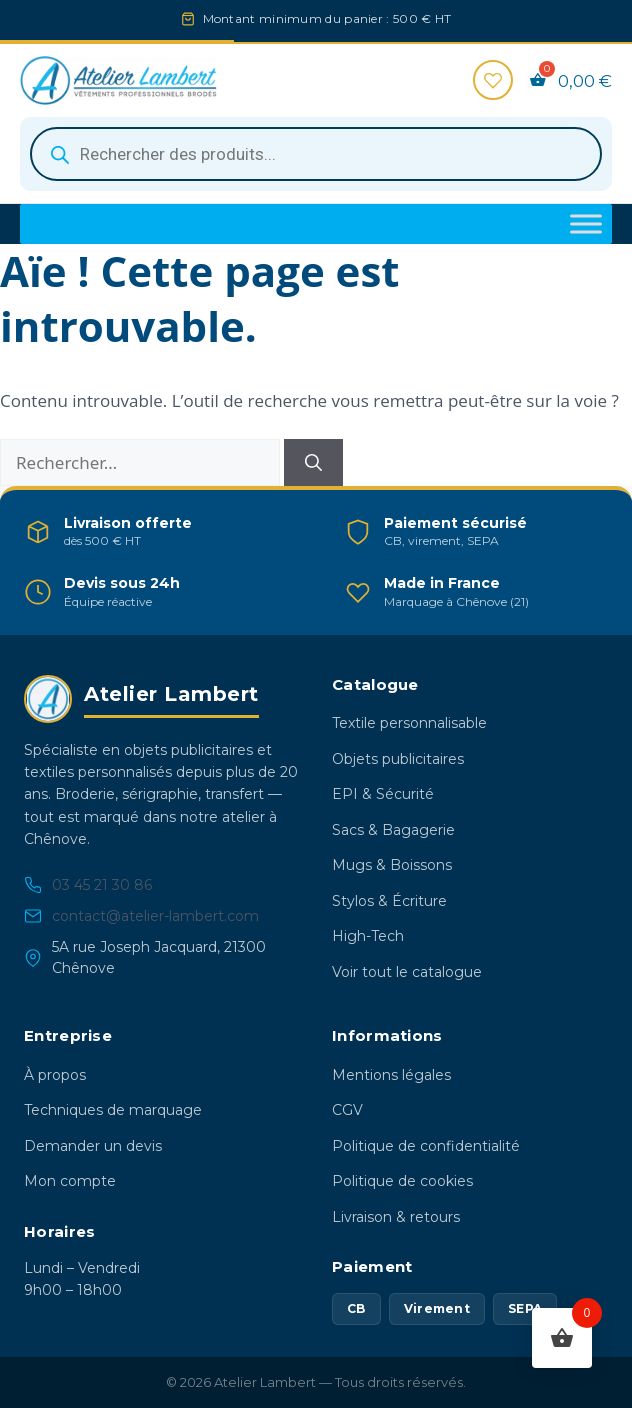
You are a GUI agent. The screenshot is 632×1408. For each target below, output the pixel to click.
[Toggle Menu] (586, 224)
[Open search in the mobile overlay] (316, 154)
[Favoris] (493, 80)
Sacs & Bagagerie (393, 830)
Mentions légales (391, 1075)
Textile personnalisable (409, 723)
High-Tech (368, 936)
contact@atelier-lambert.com (141, 916)
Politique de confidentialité (426, 1146)
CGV (347, 1110)
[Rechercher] (313, 463)
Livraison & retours (396, 1217)
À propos (55, 1075)
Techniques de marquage (113, 1110)
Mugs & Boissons (392, 865)
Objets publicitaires (398, 759)
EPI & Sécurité (383, 794)
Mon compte (70, 1181)
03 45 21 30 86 (88, 885)
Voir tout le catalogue (407, 972)
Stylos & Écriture (389, 901)
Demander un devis (93, 1146)
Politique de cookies (402, 1181)
